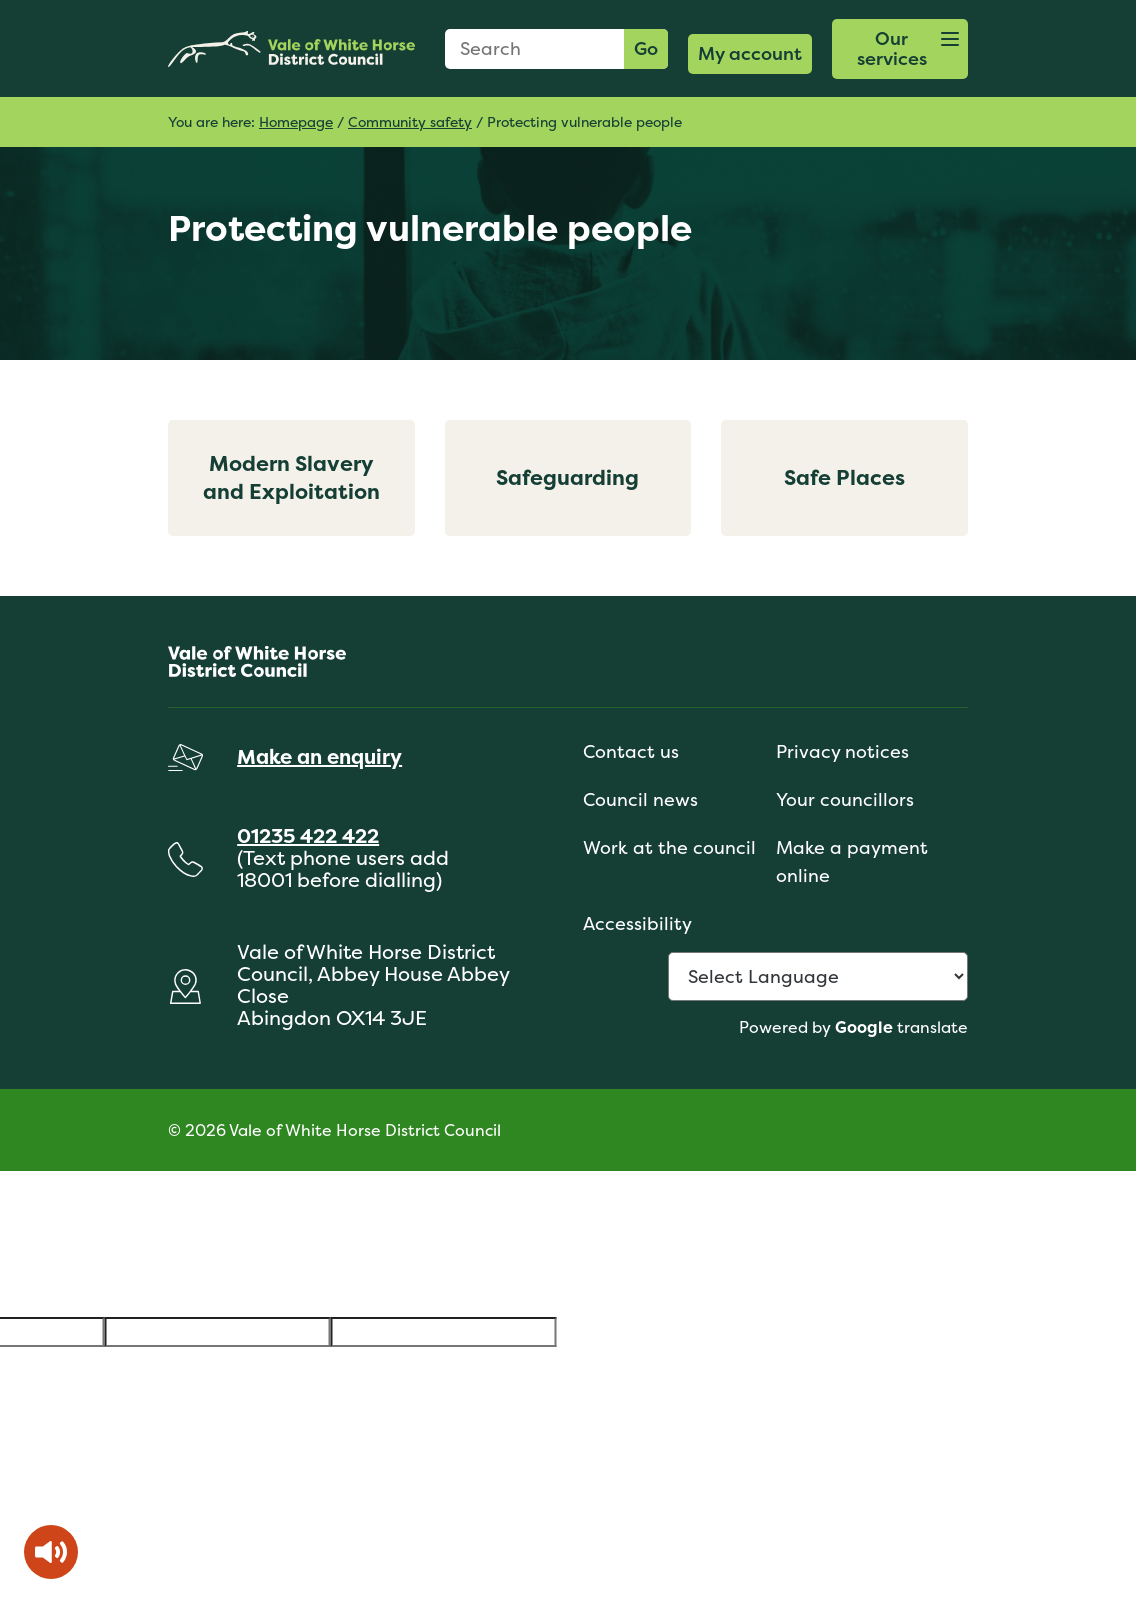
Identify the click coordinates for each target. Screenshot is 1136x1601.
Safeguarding (567, 477)
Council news (640, 799)
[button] (900, 49)
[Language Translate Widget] (818, 976)
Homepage (296, 121)
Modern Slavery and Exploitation (291, 477)
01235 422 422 (308, 835)
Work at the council (669, 847)
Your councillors (845, 799)
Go (646, 48)
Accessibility (637, 923)
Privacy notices (842, 751)
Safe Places (844, 477)
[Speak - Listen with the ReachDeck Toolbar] (51, 1552)
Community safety (410, 121)
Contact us (631, 751)
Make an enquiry (319, 756)
